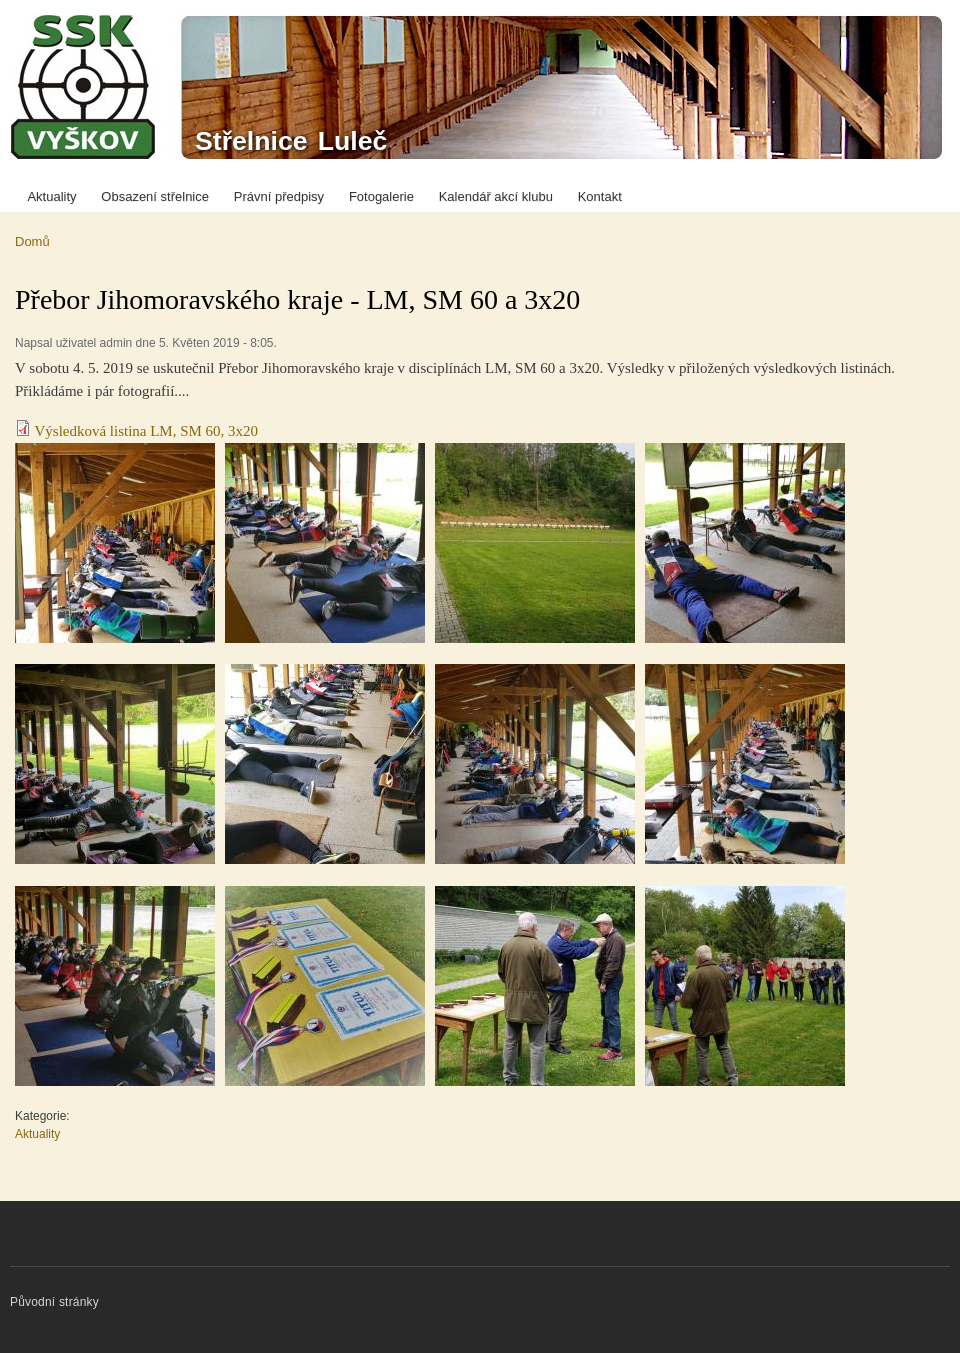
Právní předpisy (279, 196)
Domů (32, 241)
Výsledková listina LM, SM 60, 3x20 (146, 431)
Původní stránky (54, 1302)
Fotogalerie (381, 196)
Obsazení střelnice (155, 196)
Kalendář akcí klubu (496, 196)
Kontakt (600, 196)
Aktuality (51, 196)
